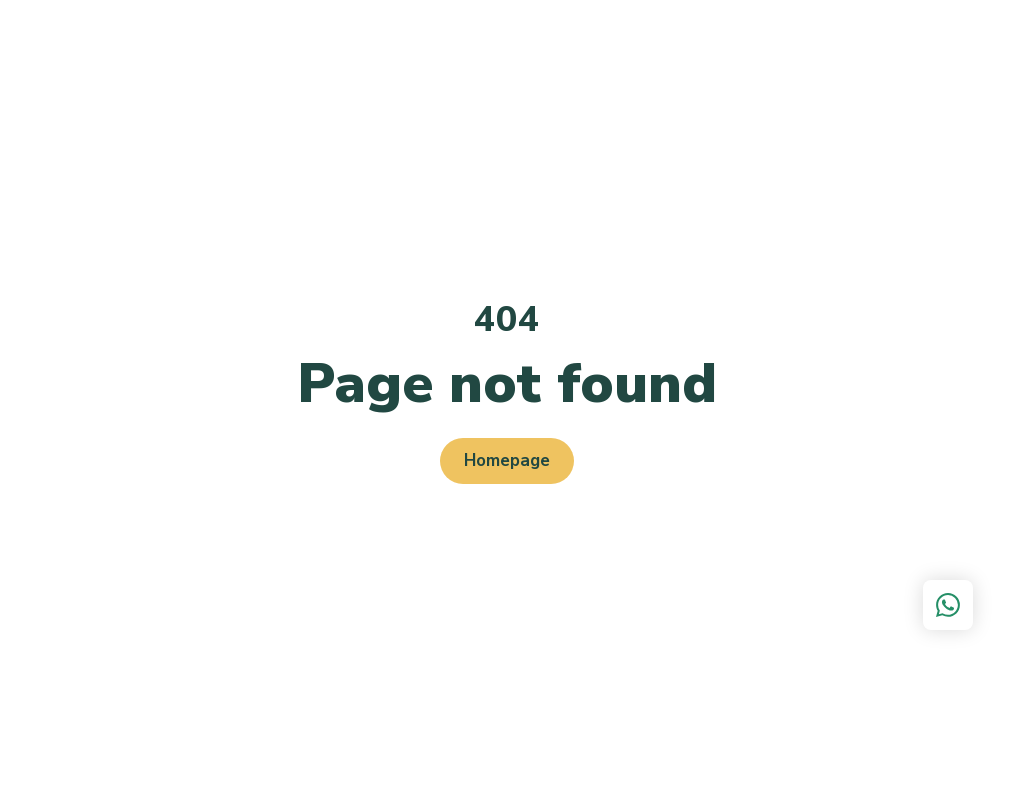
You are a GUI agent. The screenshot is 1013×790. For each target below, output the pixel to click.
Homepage (507, 460)
